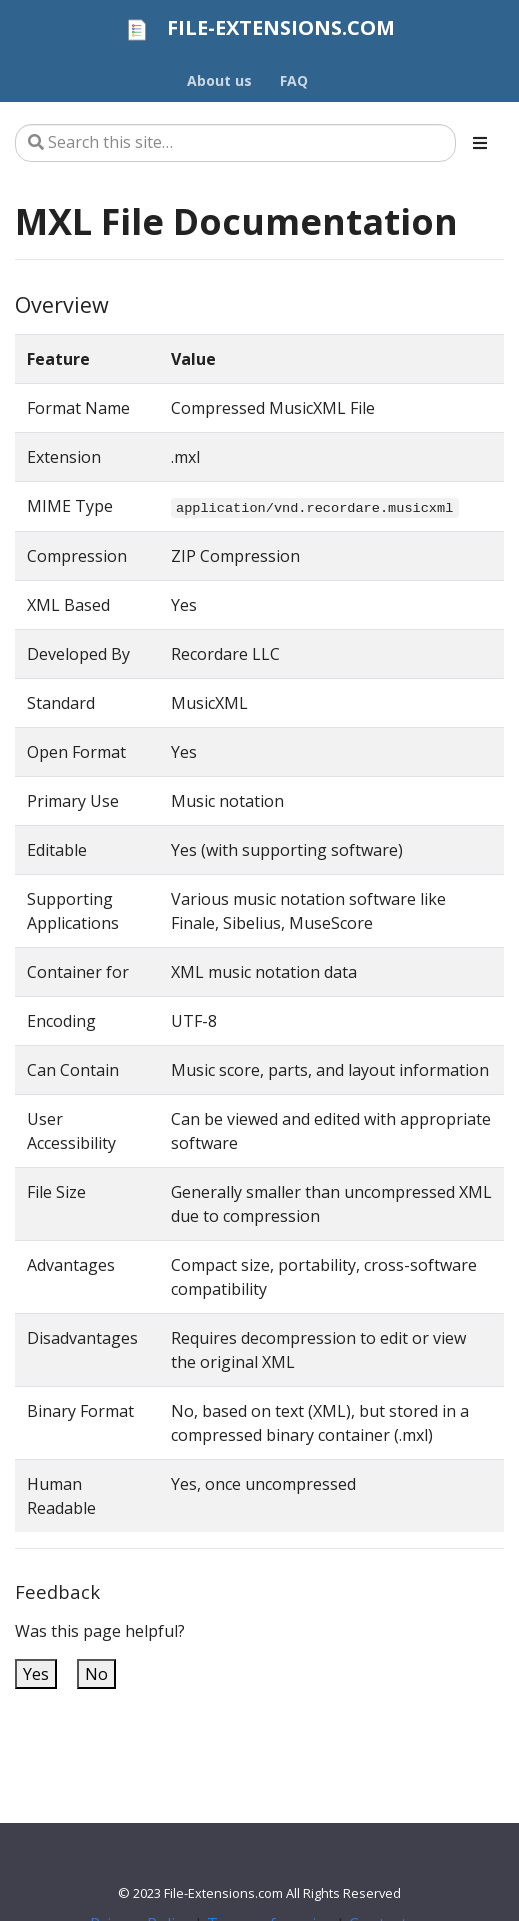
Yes (36, 1674)
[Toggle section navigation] (480, 143)
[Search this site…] (235, 143)
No (96, 1674)
